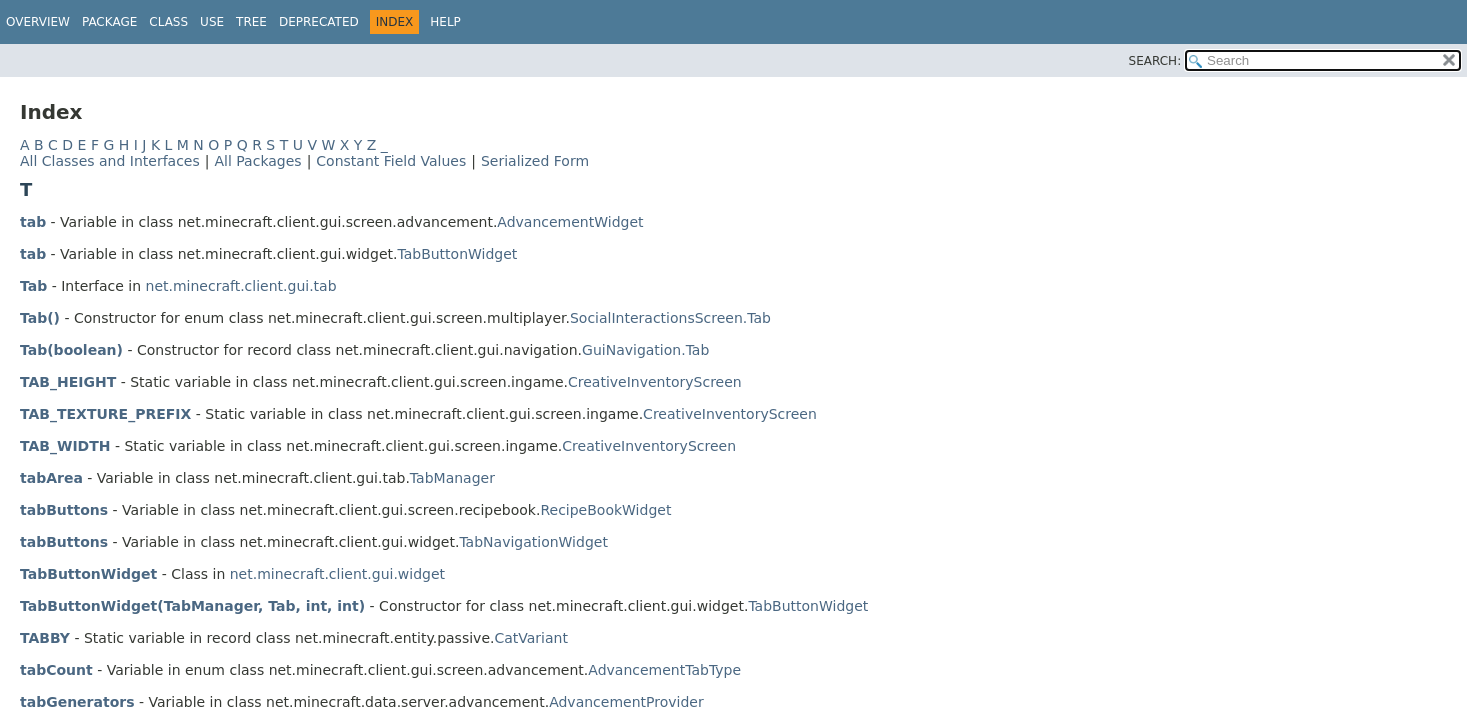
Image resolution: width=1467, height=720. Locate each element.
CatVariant (531, 638)
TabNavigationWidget (533, 542)
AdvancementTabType (664, 670)
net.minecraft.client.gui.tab (241, 286)
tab (33, 222)
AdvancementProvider (626, 702)
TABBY (45, 638)
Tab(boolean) (71, 350)
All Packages (257, 161)
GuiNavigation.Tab (645, 350)
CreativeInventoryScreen (655, 382)
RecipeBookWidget (605, 510)
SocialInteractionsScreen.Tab (670, 318)
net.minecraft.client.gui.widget (337, 574)
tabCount (56, 670)
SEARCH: (1155, 61)
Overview (38, 22)
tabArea (51, 478)
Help (445, 22)
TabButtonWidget (457, 254)
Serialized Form (535, 161)
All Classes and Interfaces (110, 161)
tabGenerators (77, 702)
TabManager (452, 478)
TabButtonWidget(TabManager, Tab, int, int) (192, 606)
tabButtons (64, 510)
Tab (33, 286)
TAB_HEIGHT (68, 382)
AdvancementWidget (570, 222)
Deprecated (319, 22)
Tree (251, 22)
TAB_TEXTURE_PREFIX (105, 414)
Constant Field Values (391, 161)
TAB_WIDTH (65, 446)
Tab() (40, 318)
